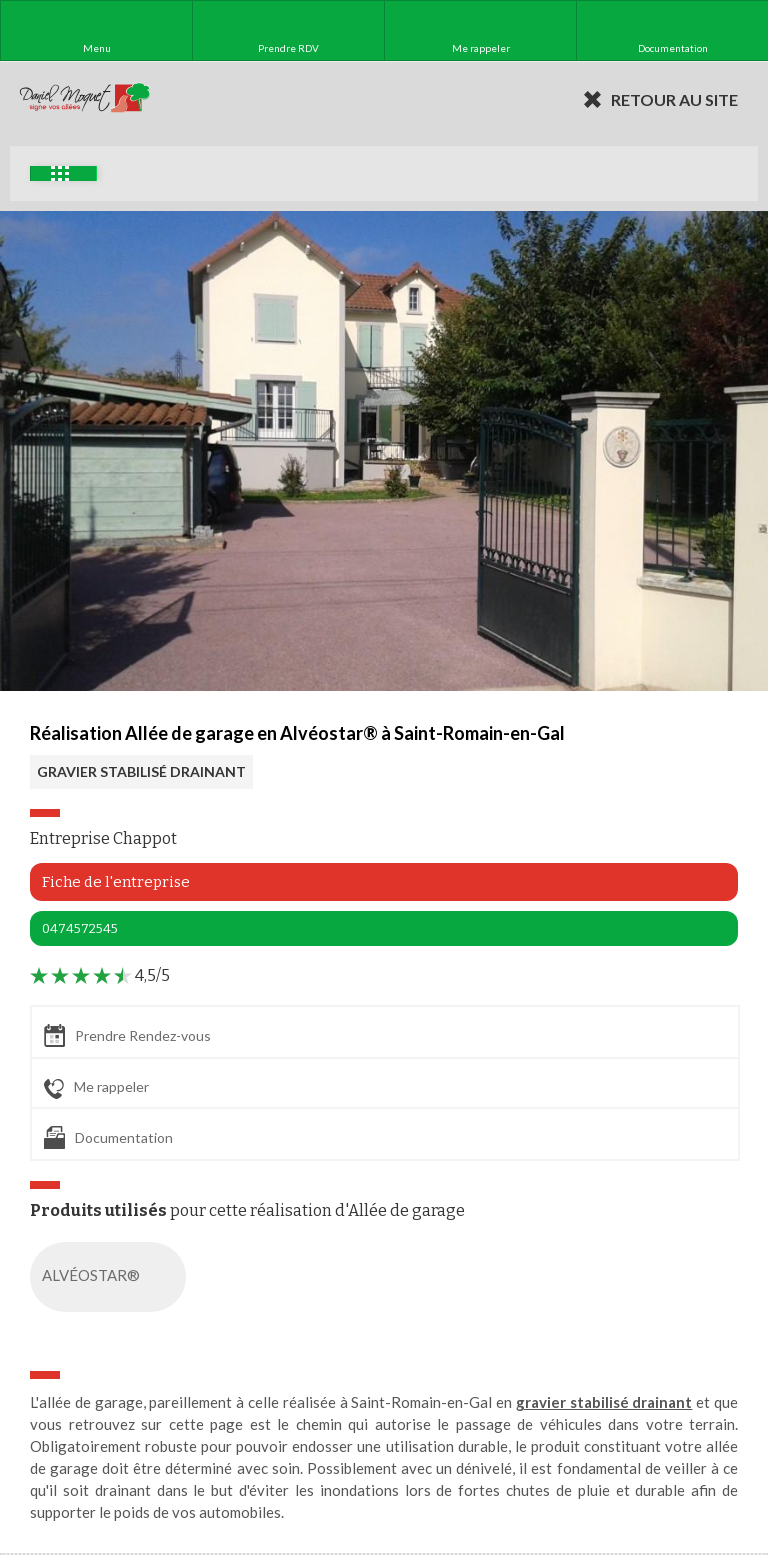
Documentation (108, 1137)
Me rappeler (96, 1088)
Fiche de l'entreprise (116, 882)
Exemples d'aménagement (60, 173)
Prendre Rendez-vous (127, 1035)
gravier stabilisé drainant (604, 1402)
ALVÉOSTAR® (112, 1277)
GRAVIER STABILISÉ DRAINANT (141, 771)
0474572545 (80, 928)
